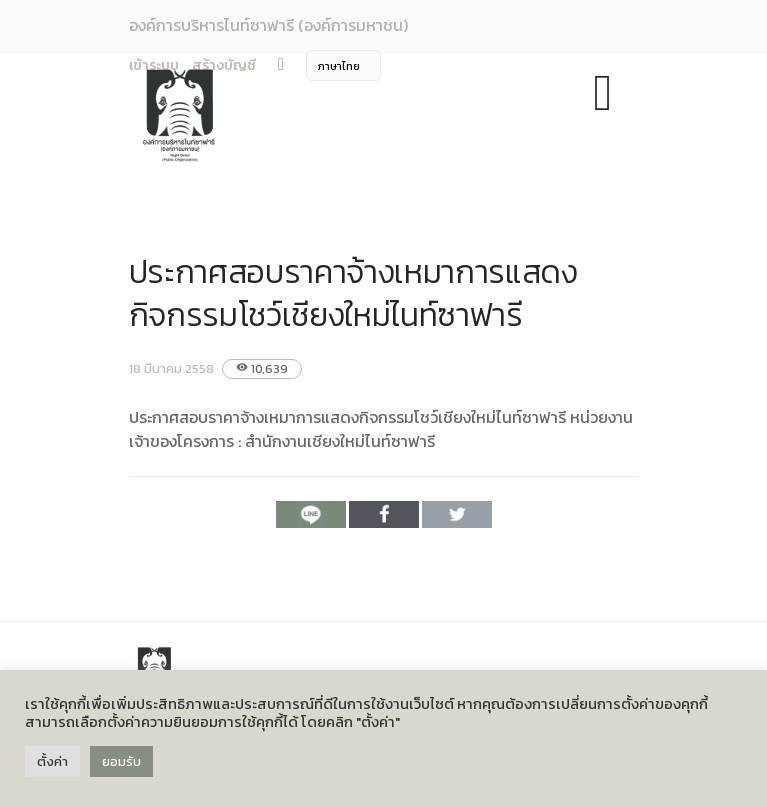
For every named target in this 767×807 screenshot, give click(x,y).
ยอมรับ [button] (121, 761)
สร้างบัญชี (224, 65)
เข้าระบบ (154, 65)
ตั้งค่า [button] (52, 761)
